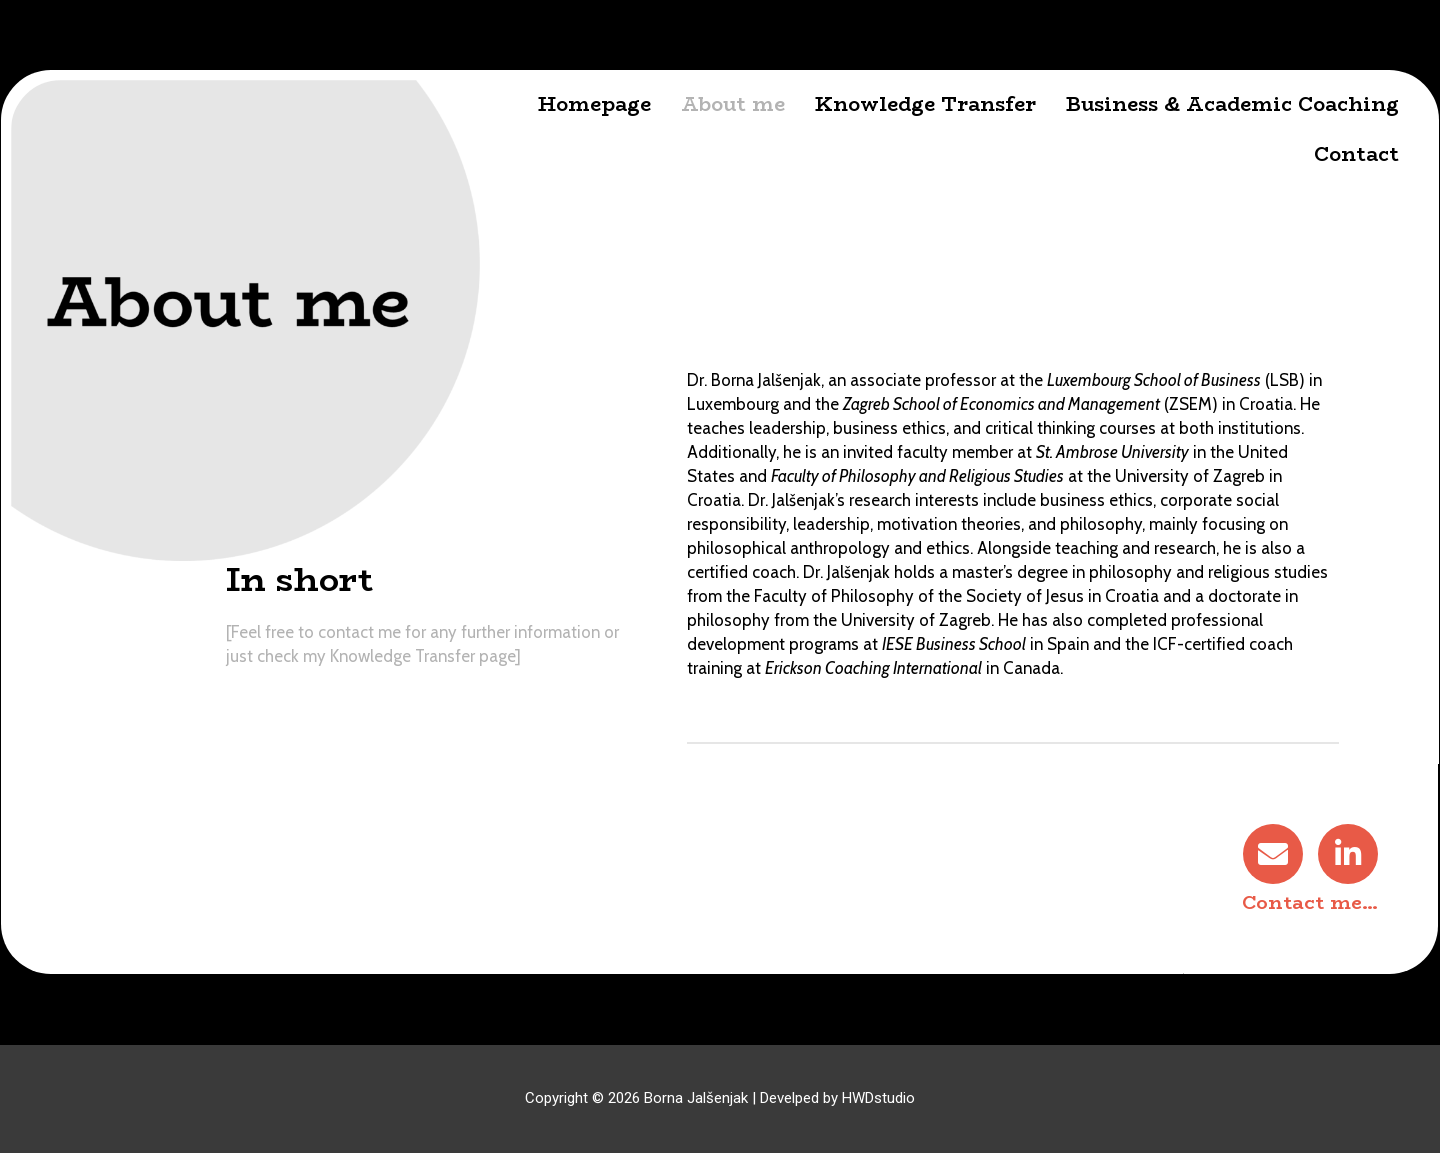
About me (734, 104)
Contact (1357, 154)
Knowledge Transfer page (421, 657)
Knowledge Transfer (926, 104)
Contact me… (1311, 902)
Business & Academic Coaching (1233, 104)
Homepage (595, 104)
